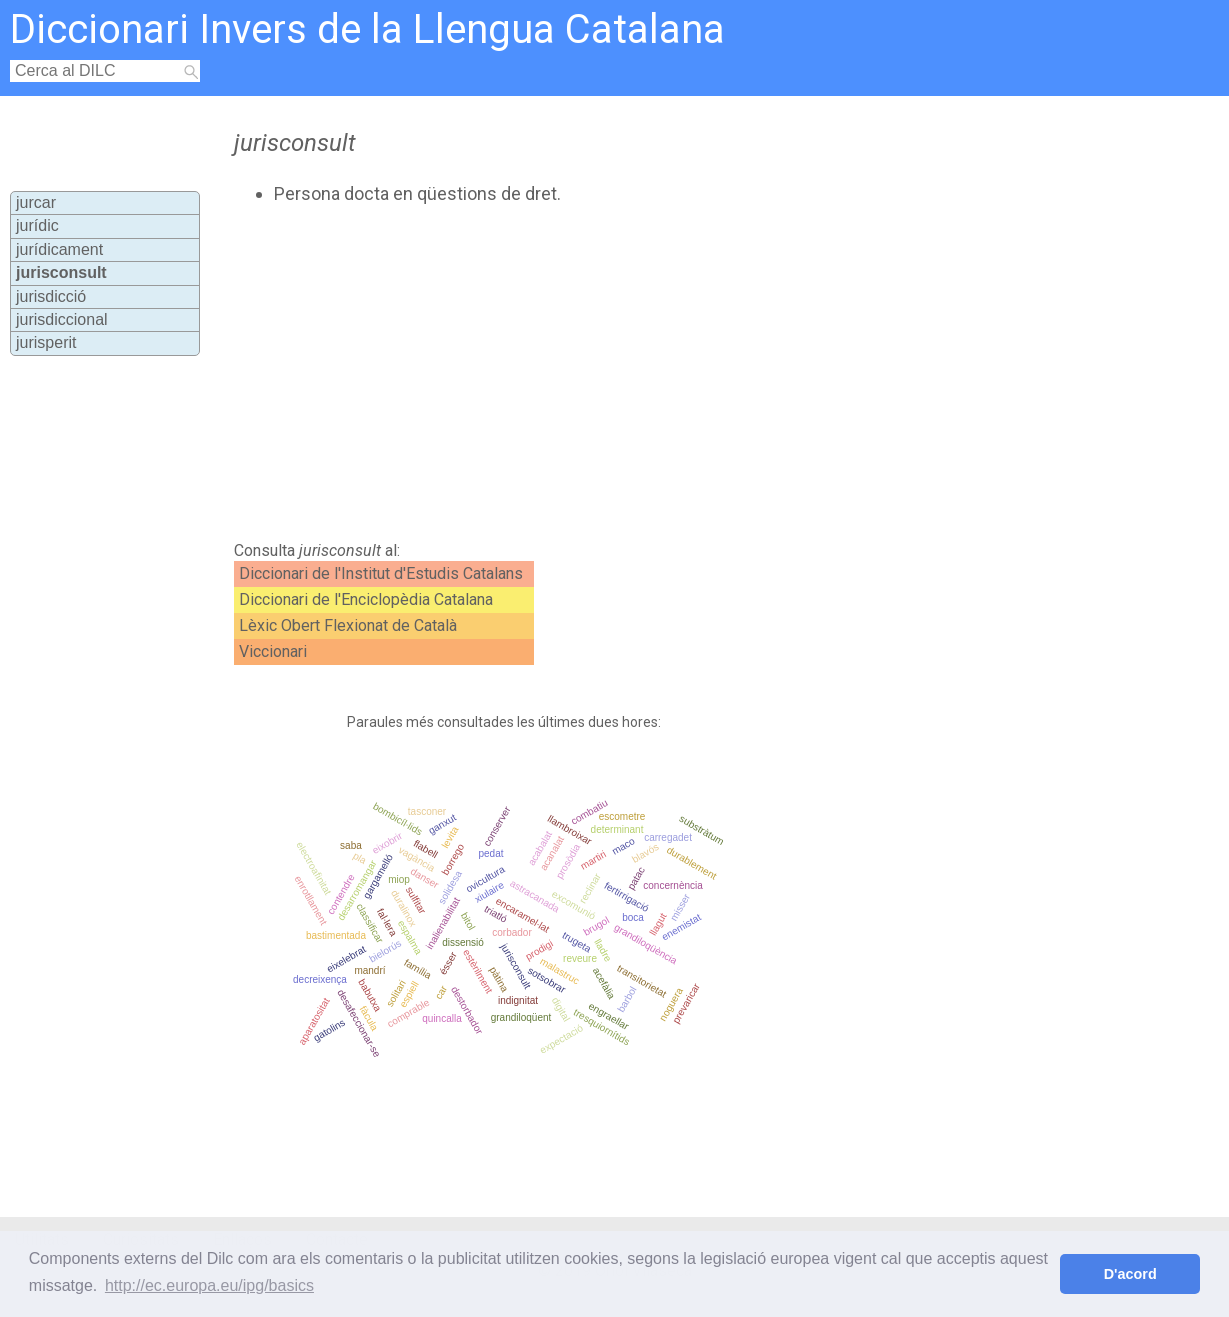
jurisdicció (51, 296)
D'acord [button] (1130, 1274)
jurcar (36, 202)
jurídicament (59, 249)
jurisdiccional (62, 319)
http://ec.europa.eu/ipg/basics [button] (209, 1285)
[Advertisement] (576, 373)
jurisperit (46, 342)
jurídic (37, 225)
